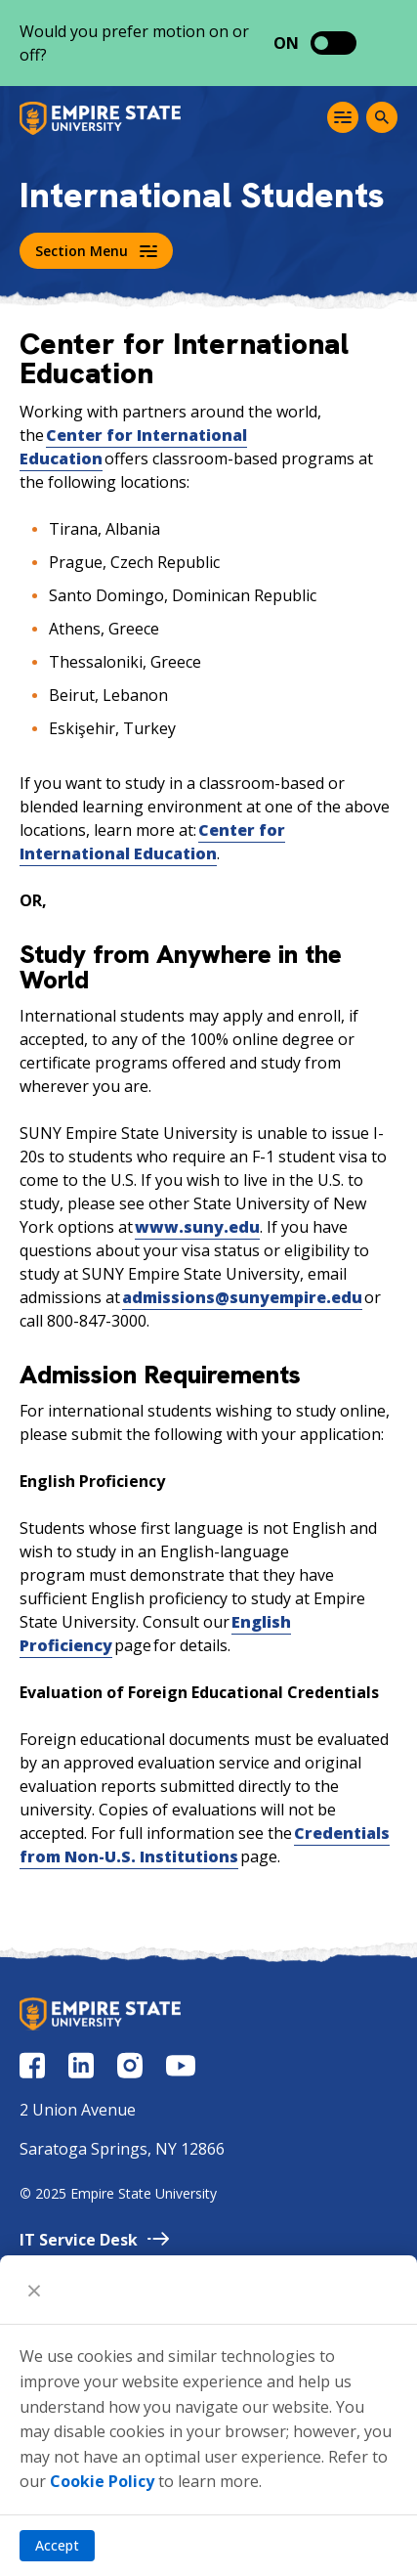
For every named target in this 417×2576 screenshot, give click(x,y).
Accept (57, 2545)
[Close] (34, 2289)
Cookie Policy (102, 2481)
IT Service (94, 2239)
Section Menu (96, 250)
